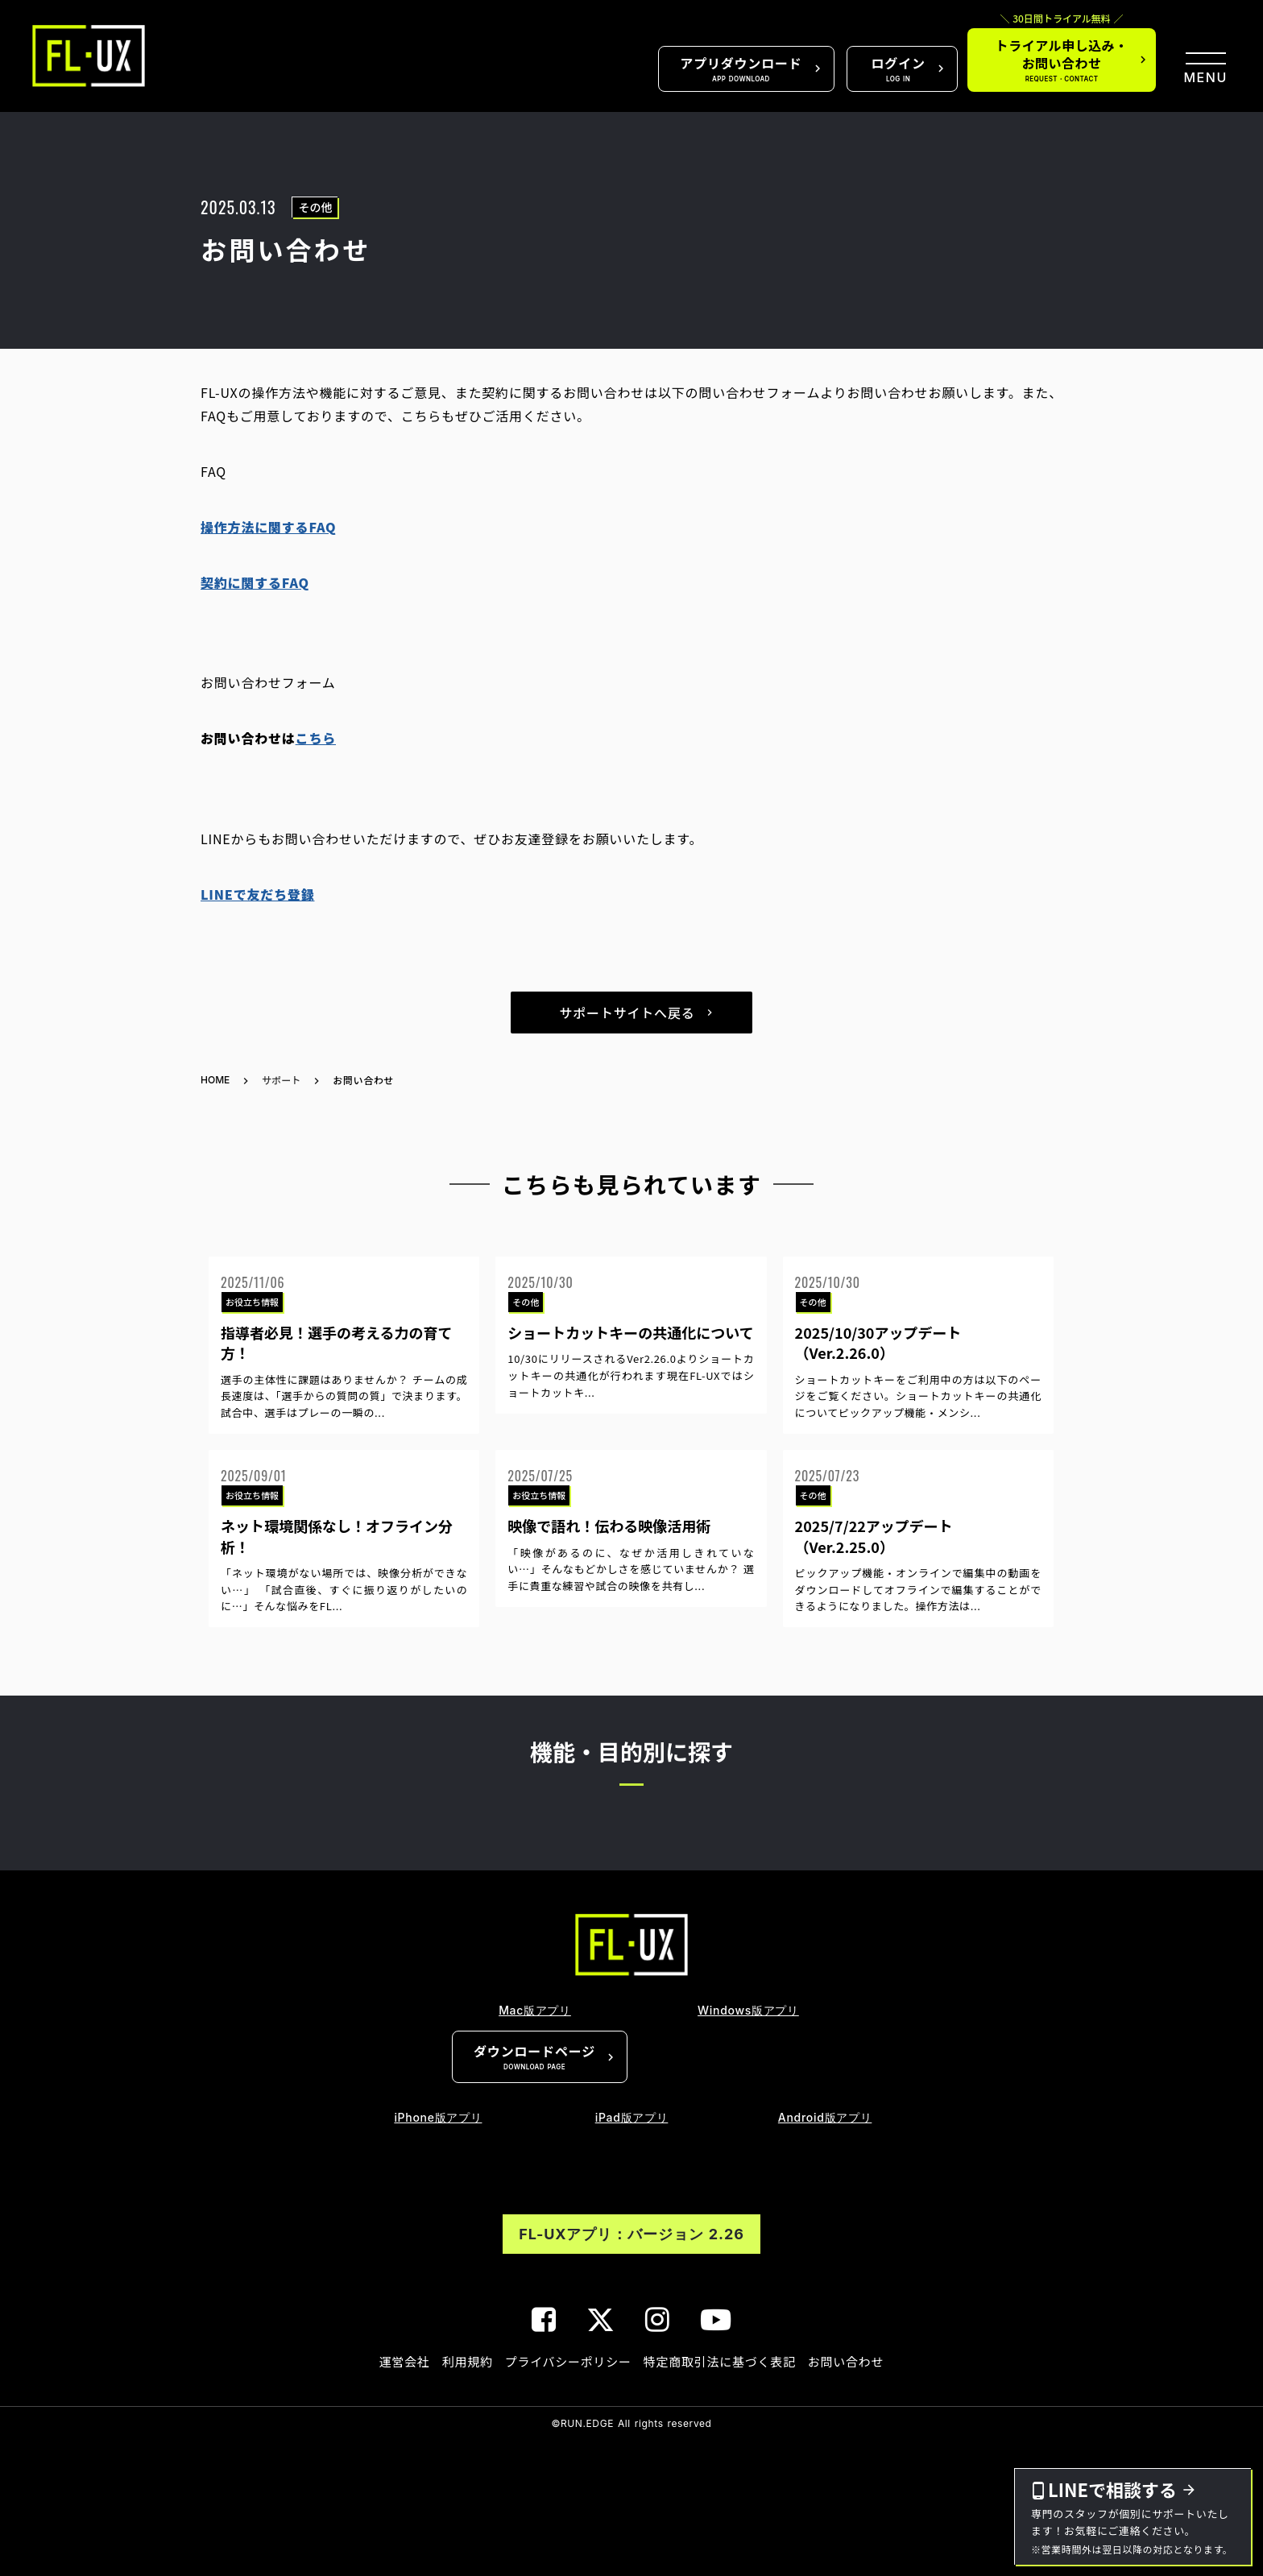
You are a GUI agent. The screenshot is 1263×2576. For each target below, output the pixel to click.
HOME (215, 1080)
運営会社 (404, 2361)
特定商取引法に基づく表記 (720, 2361)
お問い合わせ (846, 2361)
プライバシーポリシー (568, 2361)
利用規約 (467, 2361)
